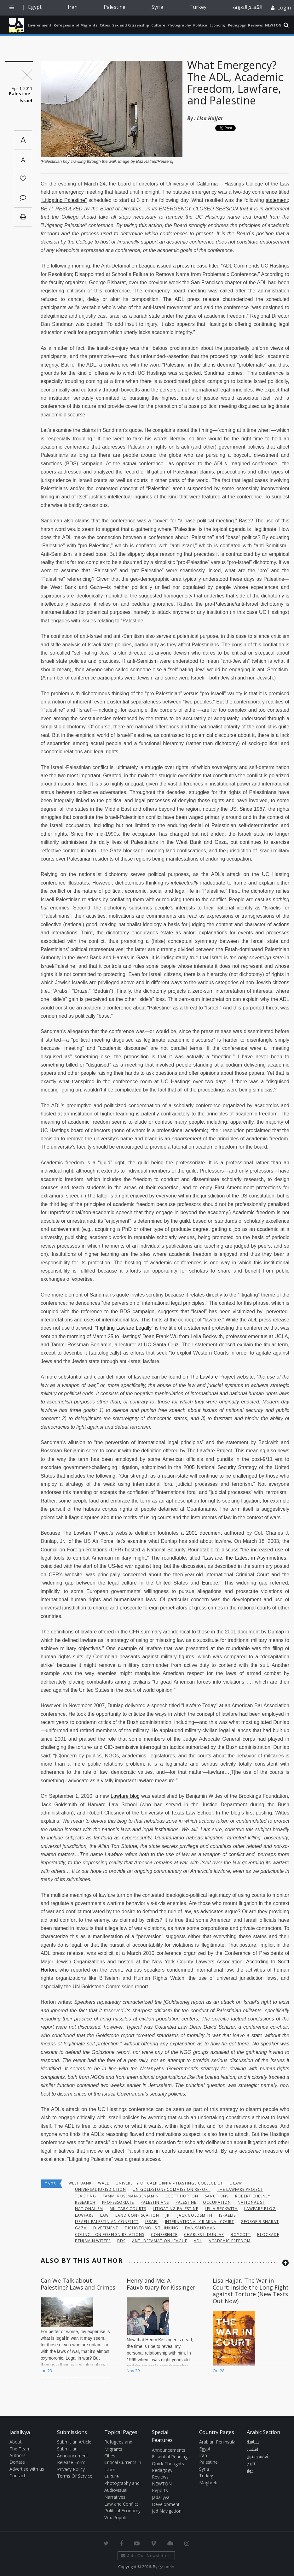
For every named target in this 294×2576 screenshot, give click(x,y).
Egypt (35, 6)
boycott (241, 2234)
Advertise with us (26, 2469)
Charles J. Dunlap (204, 2234)
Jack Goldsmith (194, 2215)
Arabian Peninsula (217, 2442)
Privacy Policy (71, 2469)
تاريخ (251, 2464)
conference (164, 2234)
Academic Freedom (229, 2241)
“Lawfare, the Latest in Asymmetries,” (246, 1558)
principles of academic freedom (242, 1113)
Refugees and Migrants (75, 25)
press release (192, 265)
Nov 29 (133, 2370)
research (85, 2202)
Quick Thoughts (168, 2464)
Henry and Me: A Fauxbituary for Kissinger (161, 2284)
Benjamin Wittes (93, 2241)
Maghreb (208, 2482)
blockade (268, 2234)
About (15, 2442)
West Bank (80, 2183)
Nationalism (89, 2208)
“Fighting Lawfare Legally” (124, 1328)
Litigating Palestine (175, 2208)
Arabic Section (263, 2432)
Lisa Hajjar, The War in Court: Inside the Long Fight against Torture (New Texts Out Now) (251, 2291)
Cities (105, 25)
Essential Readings (171, 2457)
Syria (157, 6)
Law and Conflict (121, 2504)
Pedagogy (237, 25)
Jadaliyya (16, 25)
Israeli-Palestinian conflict (107, 2221)
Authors (17, 2455)
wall (103, 2183)
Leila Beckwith (221, 2208)
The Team (20, 2449)
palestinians (155, 2202)
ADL (198, 2241)
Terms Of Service (74, 2476)
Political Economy (209, 25)
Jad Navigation (167, 2511)
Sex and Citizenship (130, 25)
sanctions (216, 2196)
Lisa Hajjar (210, 118)
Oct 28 (218, 2370)
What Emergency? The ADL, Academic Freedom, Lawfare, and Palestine (235, 83)
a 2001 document (201, 1533)
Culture (158, 25)
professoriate (118, 2202)
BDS (121, 2241)
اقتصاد (252, 2449)
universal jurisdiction (100, 2189)
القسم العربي (247, 7)
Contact (17, 2476)
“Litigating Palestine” (64, 200)
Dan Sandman (200, 2228)
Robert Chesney (252, 2196)
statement (277, 200)
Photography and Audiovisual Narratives (122, 2490)
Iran (73, 6)
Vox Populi (115, 2517)
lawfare (84, 2215)
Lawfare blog (125, 1796)
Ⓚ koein (166, 2566)
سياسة (253, 2442)
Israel (152, 2221)
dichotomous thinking (151, 2228)
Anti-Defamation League (159, 2241)
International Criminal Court (199, 2221)
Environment (39, 25)
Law (104, 2215)
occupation (217, 2202)
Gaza (81, 2228)
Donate (17, 2462)
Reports (160, 2490)
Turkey (197, 6)
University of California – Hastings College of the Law (179, 2183)
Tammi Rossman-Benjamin (131, 2196)
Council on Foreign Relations (109, 2234)
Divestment (105, 2228)
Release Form (71, 2462)
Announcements (168, 2450)
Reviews (255, 25)
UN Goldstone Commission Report (171, 2189)
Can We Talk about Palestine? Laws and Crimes (78, 2284)
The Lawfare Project (212, 1376)
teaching (85, 2196)
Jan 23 (46, 2370)
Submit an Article (74, 2442)
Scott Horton (182, 2196)
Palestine (114, 6)
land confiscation (137, 2215)
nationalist (251, 2202)
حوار (250, 2471)
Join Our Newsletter (145, 2555)
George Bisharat (260, 2221)
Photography (179, 25)
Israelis (227, 2215)
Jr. (168, 2215)
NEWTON (273, 25)
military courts (128, 2208)
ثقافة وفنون (257, 2456)
